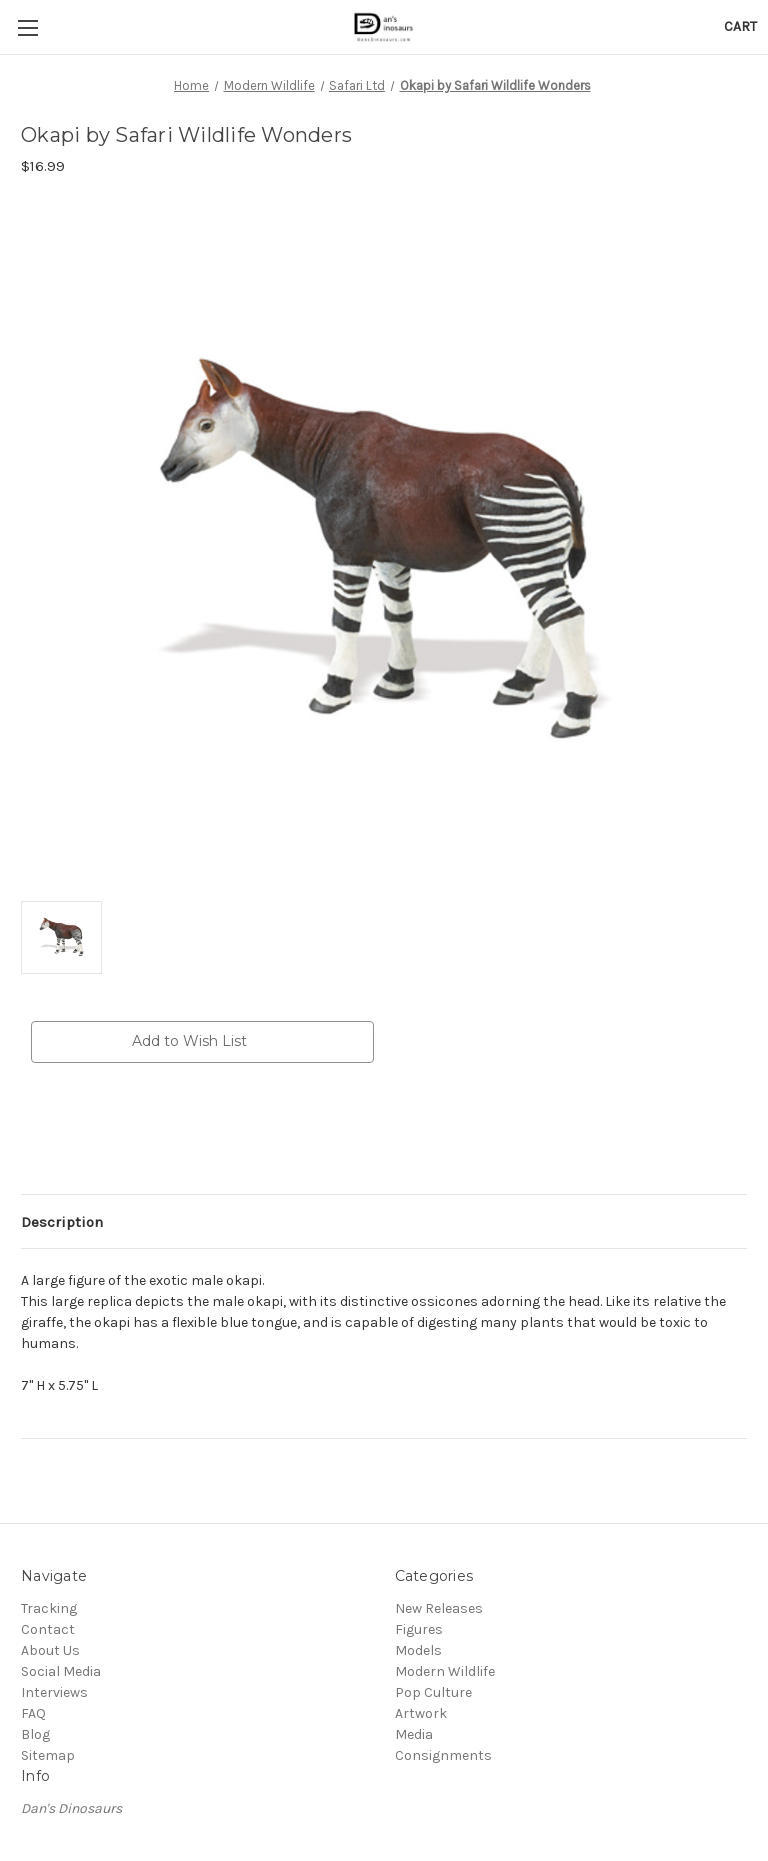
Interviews (54, 1692)
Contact (48, 1629)
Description (62, 1222)
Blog (35, 1734)
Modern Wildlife (445, 1671)
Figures (419, 1629)
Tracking (49, 1608)
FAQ (33, 1713)
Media (414, 1734)
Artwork (421, 1713)
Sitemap (48, 1755)
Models (418, 1650)
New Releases (439, 1608)
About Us (50, 1650)
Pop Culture (433, 1692)
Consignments (443, 1755)
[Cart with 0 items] (740, 26)
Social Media (61, 1671)
